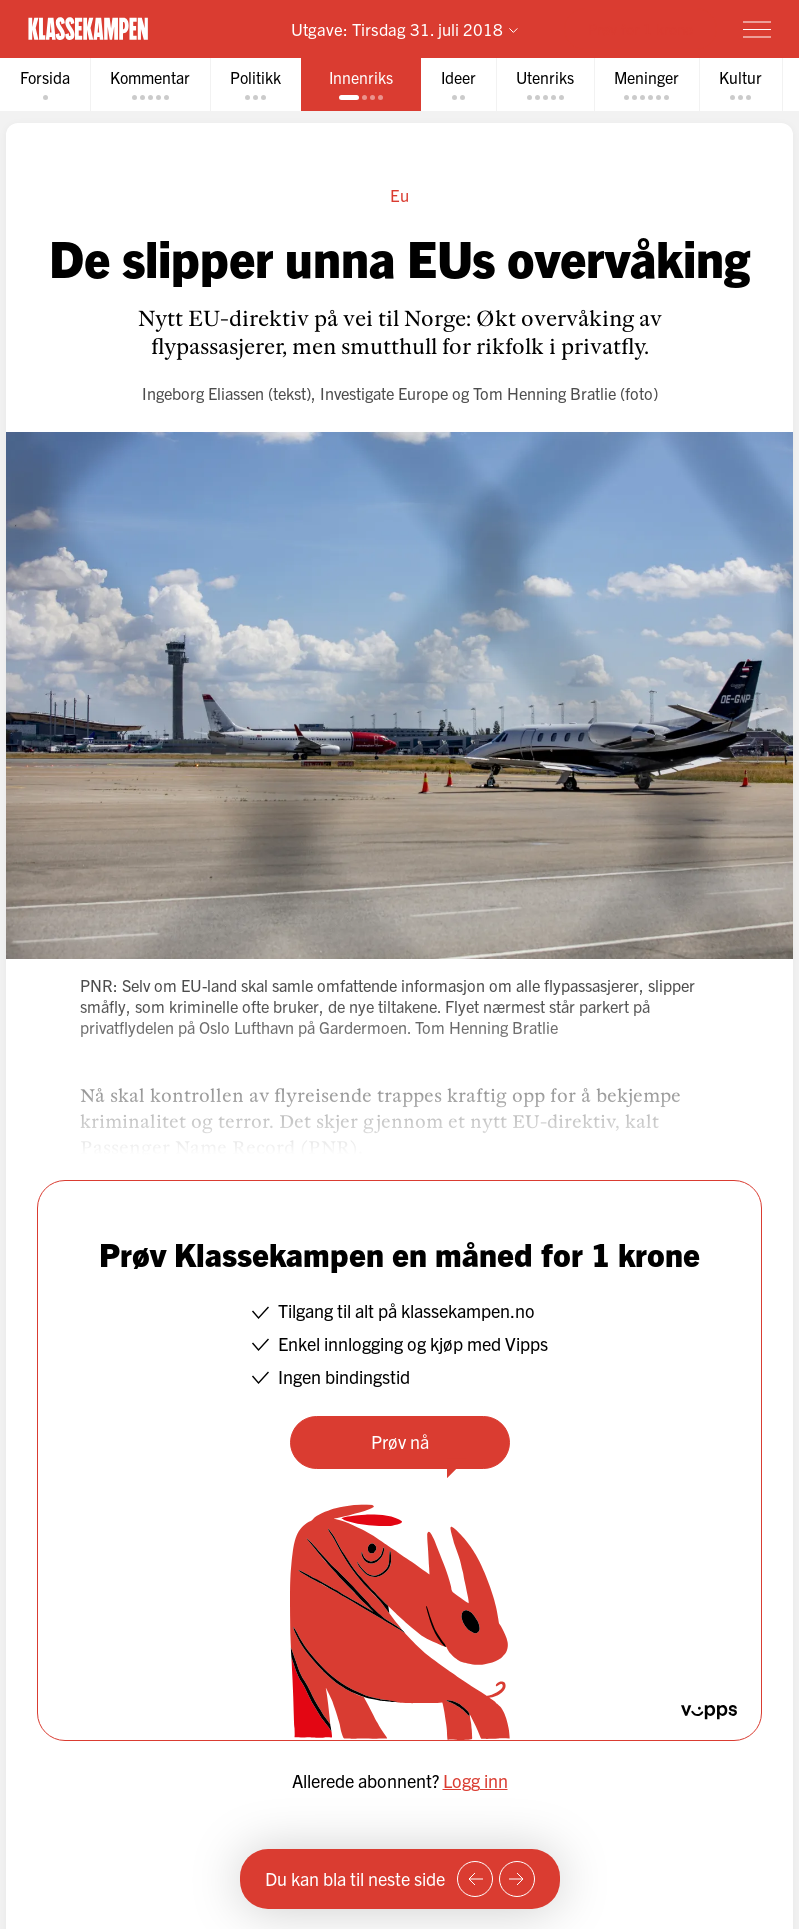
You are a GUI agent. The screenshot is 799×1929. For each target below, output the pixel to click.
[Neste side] (517, 1879)
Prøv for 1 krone (640, 28)
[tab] (45, 84)
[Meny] (757, 29)
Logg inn (475, 1780)
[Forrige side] (475, 1879)
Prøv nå (400, 1441)
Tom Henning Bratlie (544, 393)
